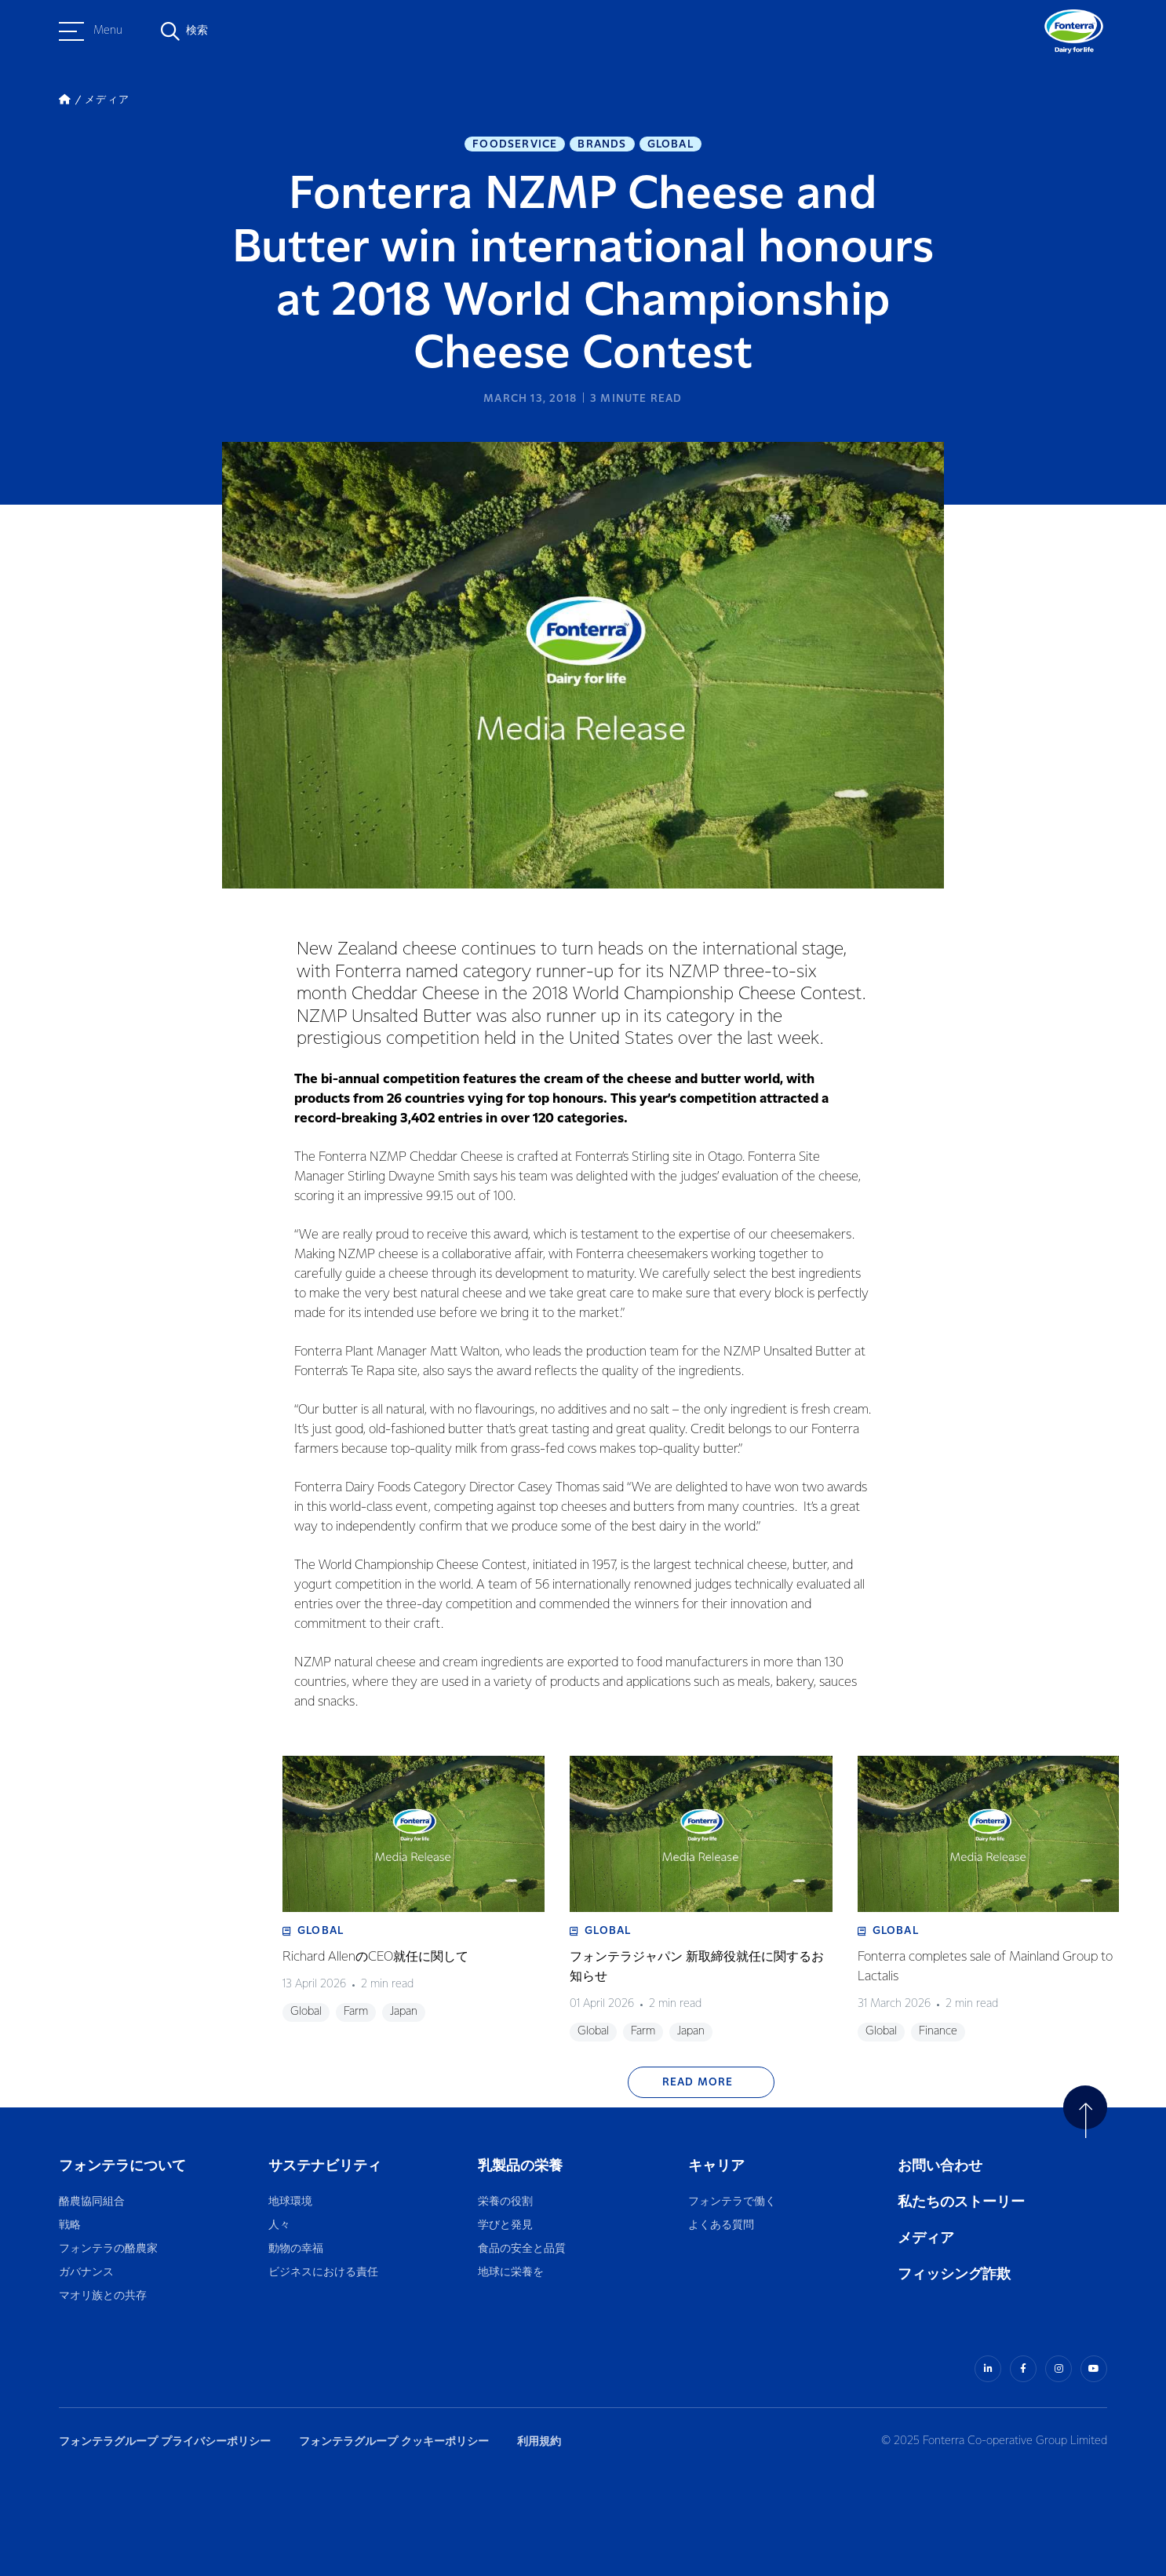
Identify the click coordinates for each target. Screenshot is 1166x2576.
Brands (602, 144)
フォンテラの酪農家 (108, 2249)
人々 (279, 2225)
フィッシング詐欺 (954, 2274)
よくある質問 (722, 2225)
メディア (926, 2238)
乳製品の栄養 (520, 2165)
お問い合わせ (940, 2165)
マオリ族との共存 (103, 2296)
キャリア (717, 2165)
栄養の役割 (505, 2202)
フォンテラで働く (732, 2202)
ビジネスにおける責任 (323, 2273)
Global (670, 144)
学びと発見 (505, 2225)
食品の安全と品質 (522, 2249)
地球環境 (290, 2202)
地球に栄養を (511, 2273)
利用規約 (539, 2441)
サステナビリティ (324, 2165)
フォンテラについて (122, 2165)
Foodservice (514, 144)
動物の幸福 (295, 2249)
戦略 (70, 2225)
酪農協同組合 (92, 2202)
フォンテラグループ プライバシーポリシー (165, 2441)
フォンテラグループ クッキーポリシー (394, 2441)
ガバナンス (86, 2273)
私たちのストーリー (961, 2202)
